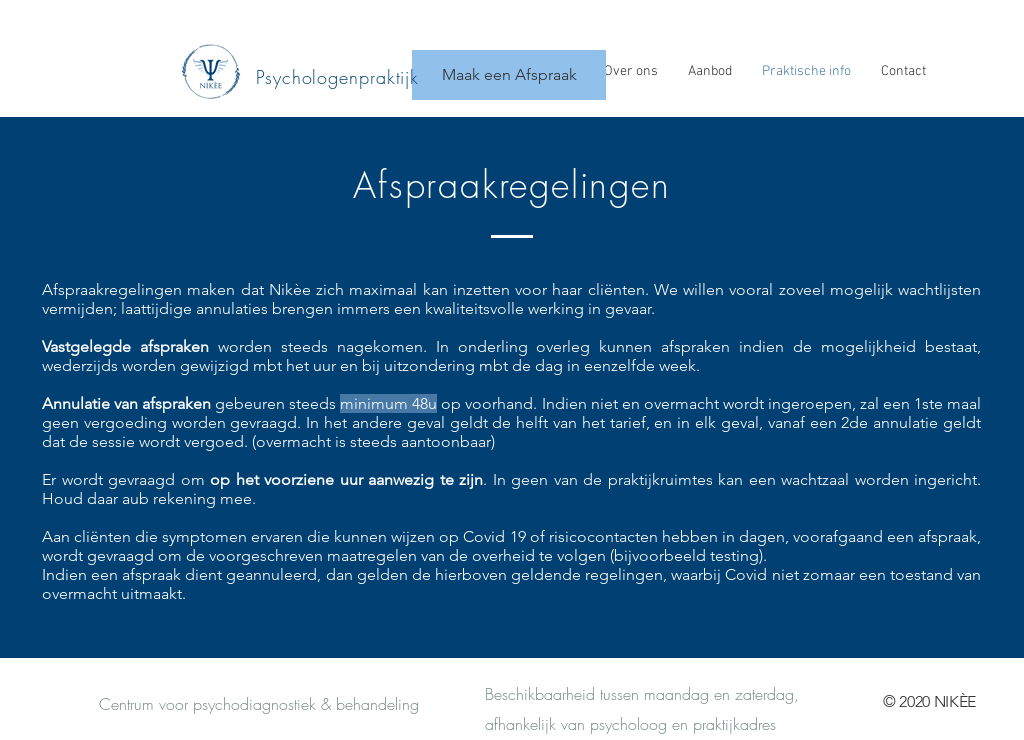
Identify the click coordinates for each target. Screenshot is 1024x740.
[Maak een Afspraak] (509, 75)
